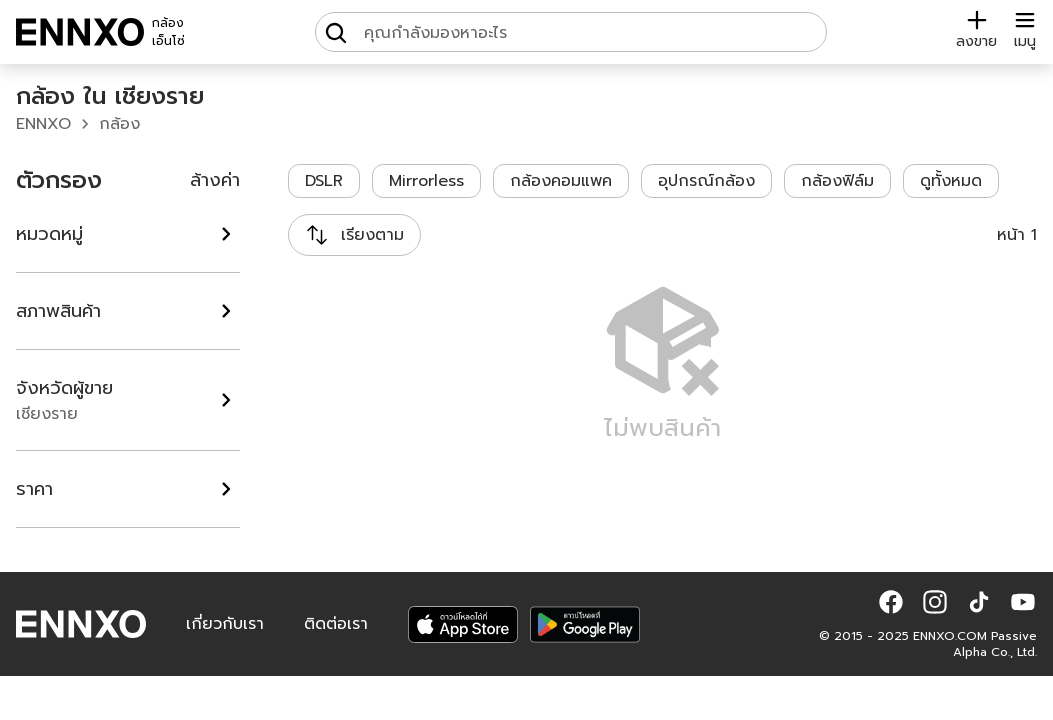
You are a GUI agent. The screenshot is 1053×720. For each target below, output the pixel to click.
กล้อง (119, 124)
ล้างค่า (215, 180)
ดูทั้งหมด (951, 181)
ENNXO (43, 124)
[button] (891, 602)
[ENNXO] (80, 32)
